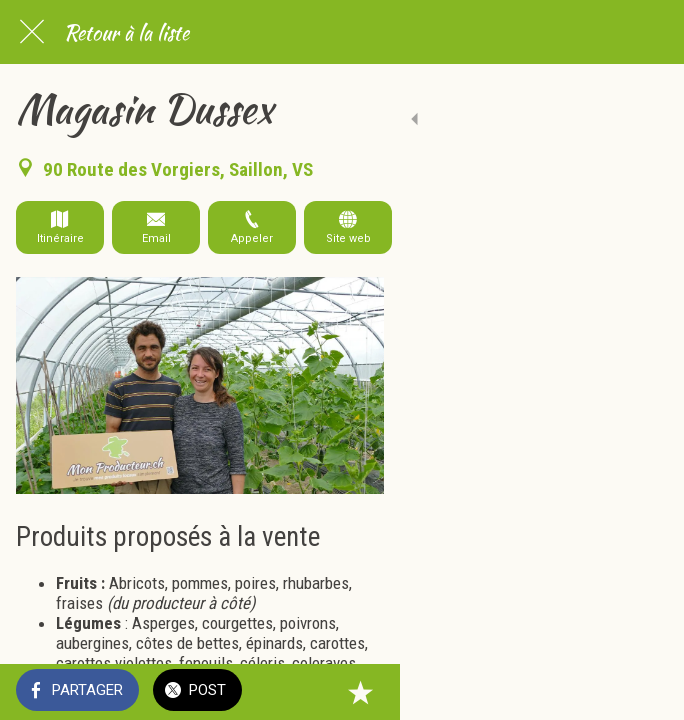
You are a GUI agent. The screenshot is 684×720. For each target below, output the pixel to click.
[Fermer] (32, 32)
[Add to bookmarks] (644, 692)
